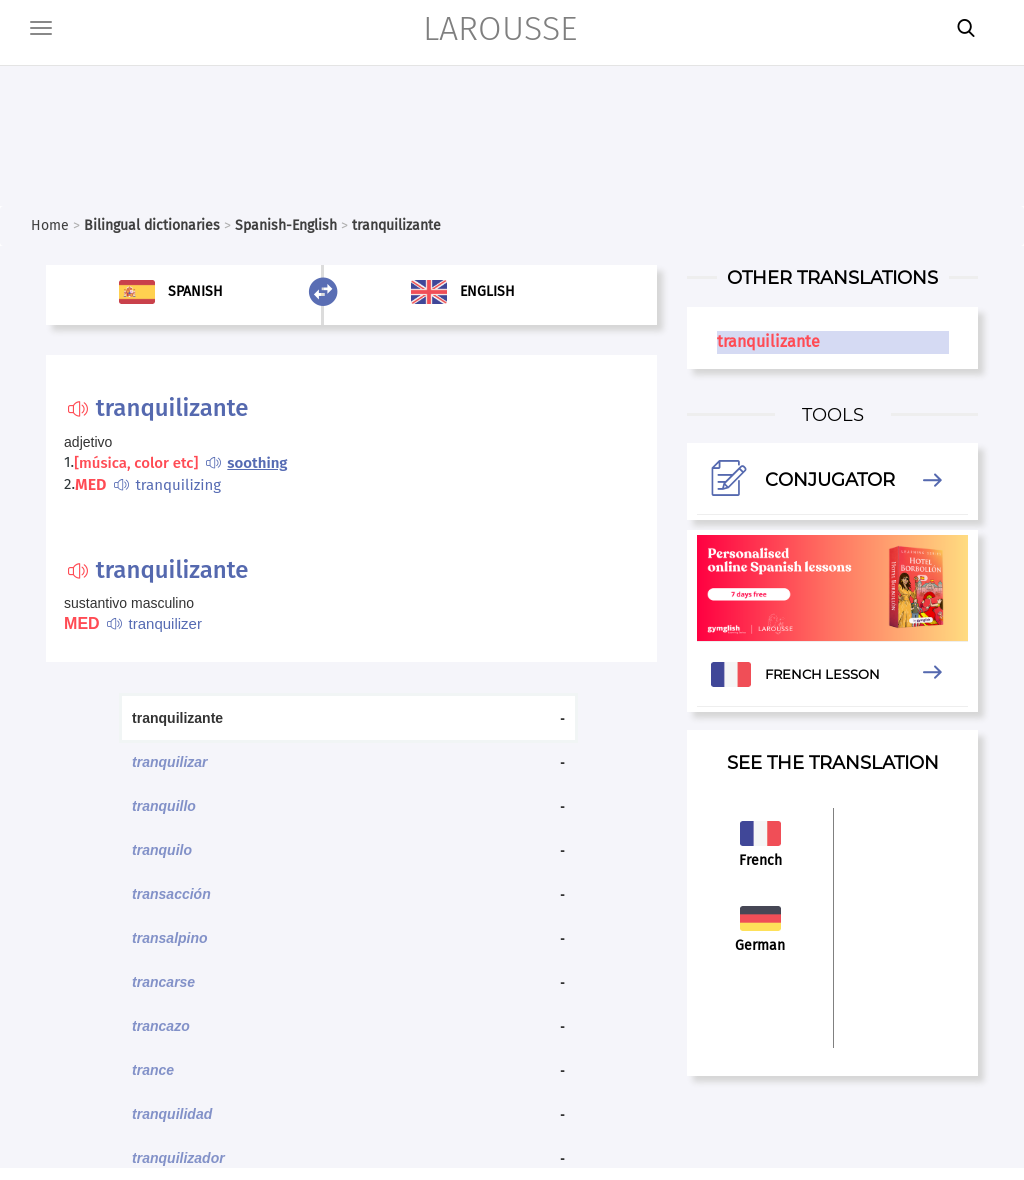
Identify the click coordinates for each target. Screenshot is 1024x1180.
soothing (257, 463)
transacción (171, 894)
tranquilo (162, 850)
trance (153, 1070)
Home (50, 225)
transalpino (169, 938)
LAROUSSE (500, 28)
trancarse (163, 982)
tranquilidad (172, 1114)
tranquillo (164, 806)
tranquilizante (768, 341)
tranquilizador (178, 1158)
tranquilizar (169, 762)
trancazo (161, 1026)
